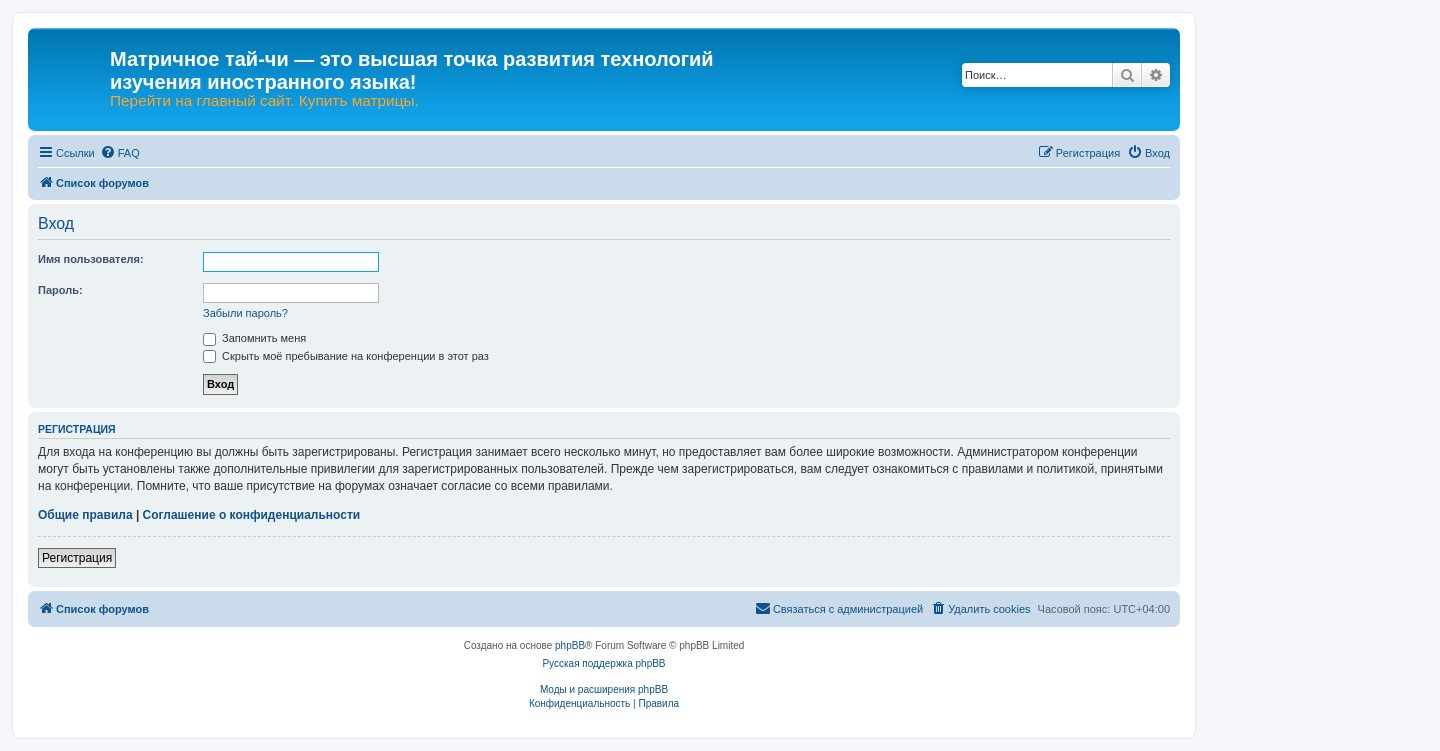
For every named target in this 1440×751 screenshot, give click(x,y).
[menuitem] (120, 153)
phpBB (570, 645)
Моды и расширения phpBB (604, 689)
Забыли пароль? (245, 313)
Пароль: (60, 290)
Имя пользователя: (91, 259)
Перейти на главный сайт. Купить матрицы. (264, 101)
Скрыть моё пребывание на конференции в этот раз (346, 356)
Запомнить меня (254, 338)
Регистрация (77, 558)
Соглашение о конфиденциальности (252, 515)
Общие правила (85, 515)
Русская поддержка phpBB (603, 663)
